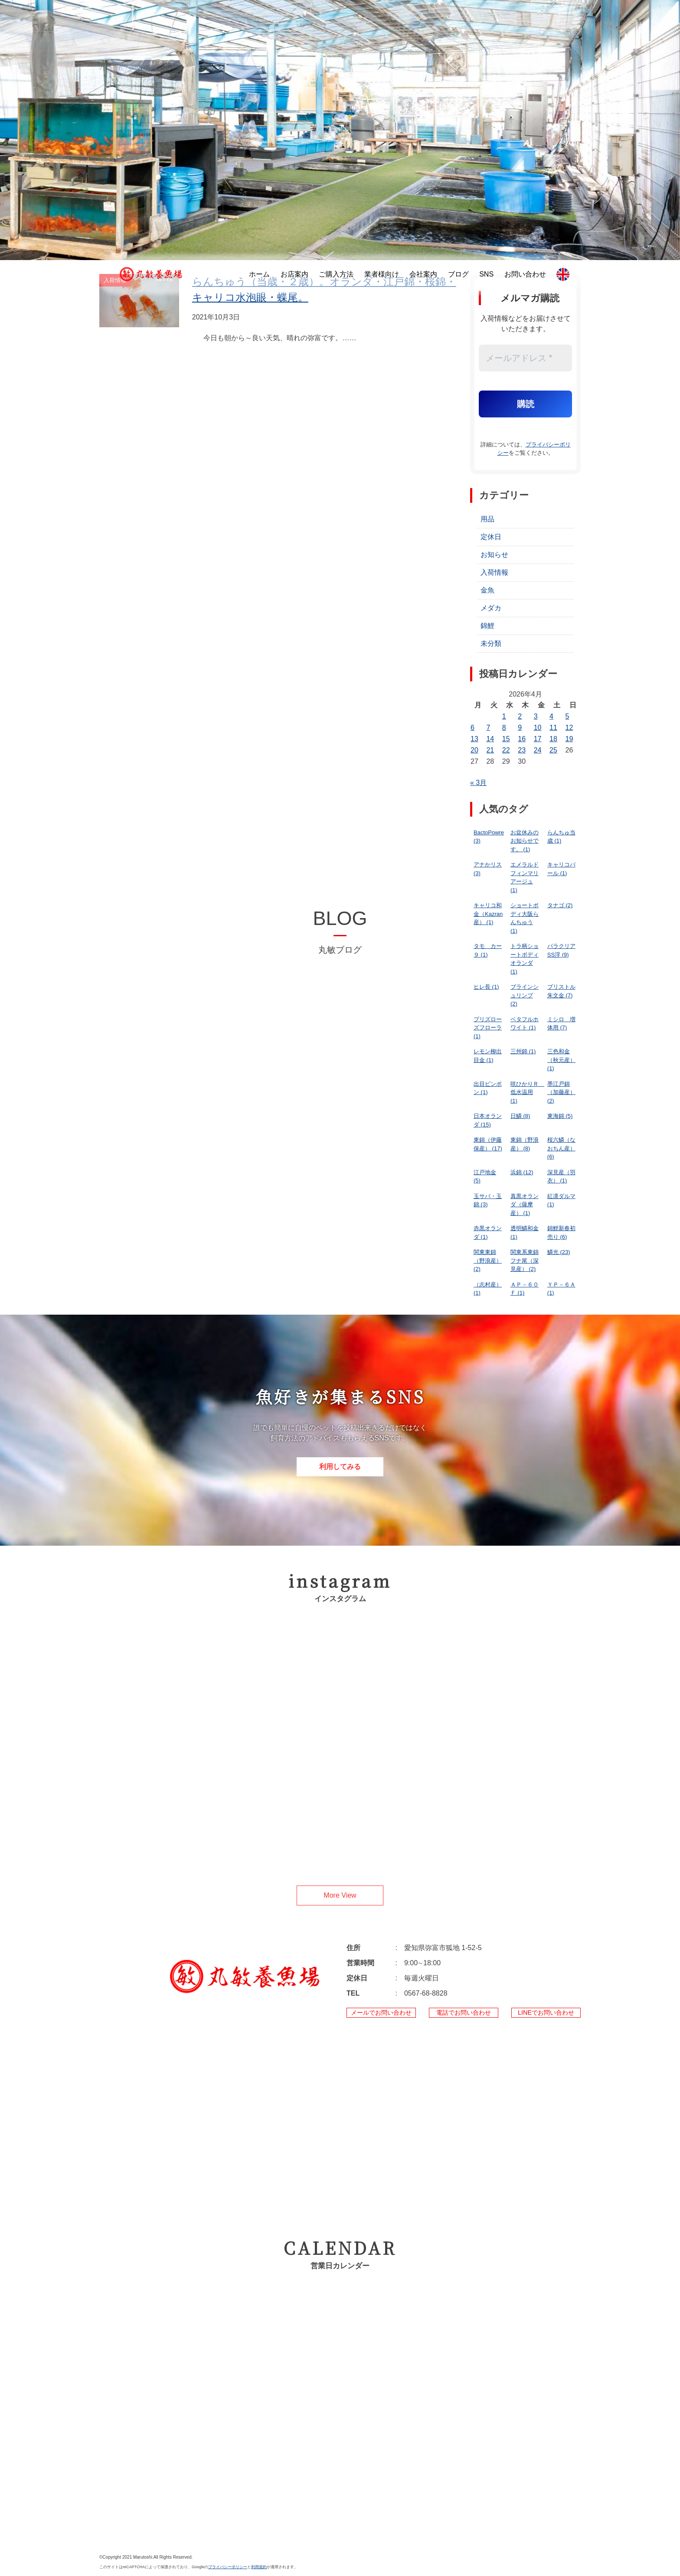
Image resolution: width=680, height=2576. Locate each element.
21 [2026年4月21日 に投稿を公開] (490, 750)
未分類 (491, 643)
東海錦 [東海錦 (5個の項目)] (560, 1116)
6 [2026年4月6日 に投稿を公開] (472, 727)
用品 (487, 519)
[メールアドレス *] (525, 358)
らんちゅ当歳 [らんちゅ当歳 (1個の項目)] (561, 836)
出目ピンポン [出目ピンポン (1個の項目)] (488, 1088)
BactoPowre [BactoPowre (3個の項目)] (489, 836)
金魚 (487, 590)
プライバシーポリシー (227, 2567)
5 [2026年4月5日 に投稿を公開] (567, 716)
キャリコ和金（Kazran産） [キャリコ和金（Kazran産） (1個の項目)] (488, 913)
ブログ (458, 274)
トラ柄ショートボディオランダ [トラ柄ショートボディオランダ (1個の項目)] (524, 959)
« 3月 (478, 782)
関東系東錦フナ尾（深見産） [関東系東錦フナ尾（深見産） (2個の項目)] (524, 1260)
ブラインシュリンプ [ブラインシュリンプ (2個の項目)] (524, 995)
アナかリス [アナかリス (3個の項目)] (488, 868)
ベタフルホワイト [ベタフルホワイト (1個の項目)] (524, 1023)
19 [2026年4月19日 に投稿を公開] (569, 739)
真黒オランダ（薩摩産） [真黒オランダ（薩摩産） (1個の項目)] (524, 1204)
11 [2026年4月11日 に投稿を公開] (553, 727)
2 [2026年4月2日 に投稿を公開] (520, 716)
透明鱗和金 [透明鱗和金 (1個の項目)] (524, 1232)
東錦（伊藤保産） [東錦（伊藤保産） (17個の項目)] (488, 1144)
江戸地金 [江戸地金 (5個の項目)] (485, 1176)
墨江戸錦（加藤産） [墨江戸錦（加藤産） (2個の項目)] (561, 1092)
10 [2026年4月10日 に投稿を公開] (538, 727)
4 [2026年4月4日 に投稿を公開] (551, 716)
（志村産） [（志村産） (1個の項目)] (488, 1288)
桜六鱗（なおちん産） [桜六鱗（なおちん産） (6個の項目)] (561, 1148)
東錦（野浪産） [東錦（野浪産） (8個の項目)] (524, 1144)
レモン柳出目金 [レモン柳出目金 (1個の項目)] (488, 1055)
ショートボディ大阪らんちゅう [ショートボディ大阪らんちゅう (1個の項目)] (524, 918)
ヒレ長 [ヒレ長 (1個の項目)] (486, 987)
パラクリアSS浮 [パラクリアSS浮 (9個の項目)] (561, 950)
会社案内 (423, 274)
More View (340, 1895)
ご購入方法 (336, 274)
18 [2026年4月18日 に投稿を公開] (553, 739)
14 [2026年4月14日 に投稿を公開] (490, 739)
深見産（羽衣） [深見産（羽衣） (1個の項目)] (561, 1176)
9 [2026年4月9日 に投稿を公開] (520, 727)
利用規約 (259, 2567)
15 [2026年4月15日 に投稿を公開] (506, 739)
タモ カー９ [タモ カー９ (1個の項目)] (488, 950)
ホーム (259, 274)
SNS (486, 274)
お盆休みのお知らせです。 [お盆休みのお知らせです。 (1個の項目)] (524, 841)
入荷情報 (494, 572)
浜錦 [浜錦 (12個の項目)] (521, 1172)
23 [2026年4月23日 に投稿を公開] (522, 750)
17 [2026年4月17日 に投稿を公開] (538, 739)
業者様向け (381, 274)
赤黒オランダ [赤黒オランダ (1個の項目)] (488, 1232)
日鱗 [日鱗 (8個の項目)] (520, 1116)
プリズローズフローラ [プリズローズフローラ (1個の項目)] (488, 1027)
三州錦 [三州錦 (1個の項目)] (523, 1051)
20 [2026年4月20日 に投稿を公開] (474, 750)
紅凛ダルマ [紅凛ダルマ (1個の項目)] (561, 1200)
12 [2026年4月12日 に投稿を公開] (569, 727)
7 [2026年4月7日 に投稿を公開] (488, 727)
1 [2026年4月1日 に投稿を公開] (504, 716)
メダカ (491, 608)
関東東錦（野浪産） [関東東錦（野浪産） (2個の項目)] (488, 1260)
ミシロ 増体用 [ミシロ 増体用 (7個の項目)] (561, 1023)
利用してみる (340, 1466)
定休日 (491, 537)
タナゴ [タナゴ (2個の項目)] (560, 905)
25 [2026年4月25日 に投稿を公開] (553, 750)
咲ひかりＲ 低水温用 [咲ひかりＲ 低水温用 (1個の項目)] (527, 1092)
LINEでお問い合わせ (546, 2012)
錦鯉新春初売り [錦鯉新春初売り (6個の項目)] (561, 1232)
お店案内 (294, 274)
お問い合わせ (525, 274)
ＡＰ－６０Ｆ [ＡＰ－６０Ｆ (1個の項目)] (524, 1288)
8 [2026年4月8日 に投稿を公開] (504, 727)
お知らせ (494, 554)
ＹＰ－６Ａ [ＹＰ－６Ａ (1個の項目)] (561, 1288)
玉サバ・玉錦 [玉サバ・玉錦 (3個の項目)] (488, 1200)
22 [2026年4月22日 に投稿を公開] (506, 750)
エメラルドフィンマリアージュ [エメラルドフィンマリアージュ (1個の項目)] (524, 877)
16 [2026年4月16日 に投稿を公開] (522, 739)
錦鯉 (487, 625)
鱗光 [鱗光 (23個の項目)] (558, 1252)
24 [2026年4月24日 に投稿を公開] (538, 750)
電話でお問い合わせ (463, 2012)
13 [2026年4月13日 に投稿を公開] (474, 739)
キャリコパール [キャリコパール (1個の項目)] (561, 868)
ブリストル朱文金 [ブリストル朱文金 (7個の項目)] (561, 991)
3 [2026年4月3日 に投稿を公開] (536, 716)
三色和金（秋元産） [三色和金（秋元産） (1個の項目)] (561, 1059)
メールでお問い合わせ (381, 2012)
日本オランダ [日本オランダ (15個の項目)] (488, 1120)
